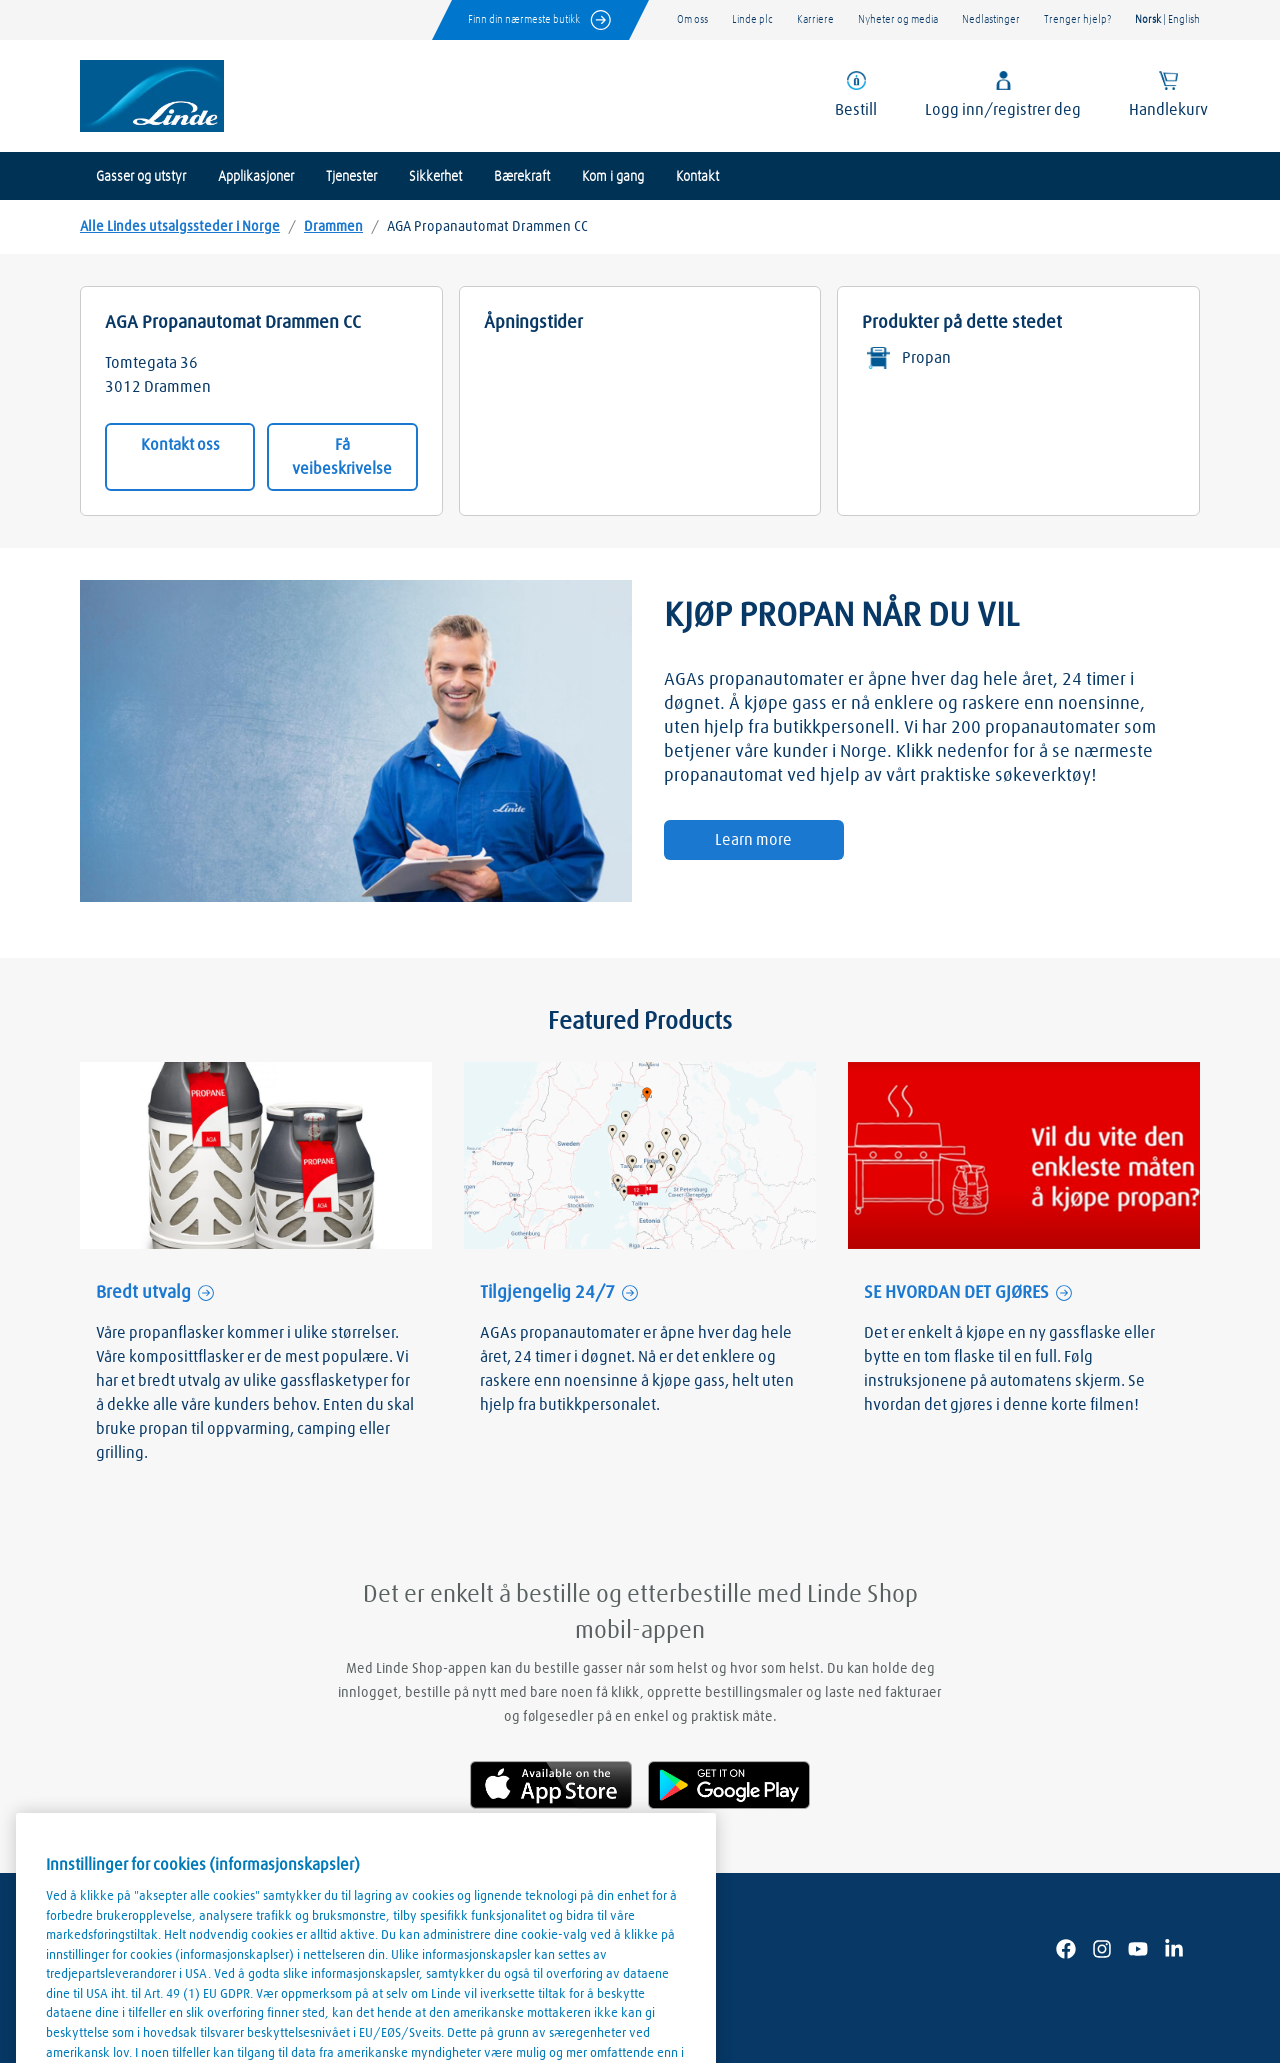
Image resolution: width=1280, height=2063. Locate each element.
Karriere (815, 19)
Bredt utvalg (143, 1293)
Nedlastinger (991, 19)
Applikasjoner (256, 177)
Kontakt (697, 177)
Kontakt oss (180, 445)
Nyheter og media (898, 19)
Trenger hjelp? (1077, 19)
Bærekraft (522, 177)
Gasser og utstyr (141, 177)
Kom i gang (613, 177)
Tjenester (351, 177)
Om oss (692, 19)
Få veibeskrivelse (342, 457)
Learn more (753, 840)
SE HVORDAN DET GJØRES (956, 1293)
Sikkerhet (435, 177)
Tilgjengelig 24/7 (547, 1293)
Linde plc (752, 19)
